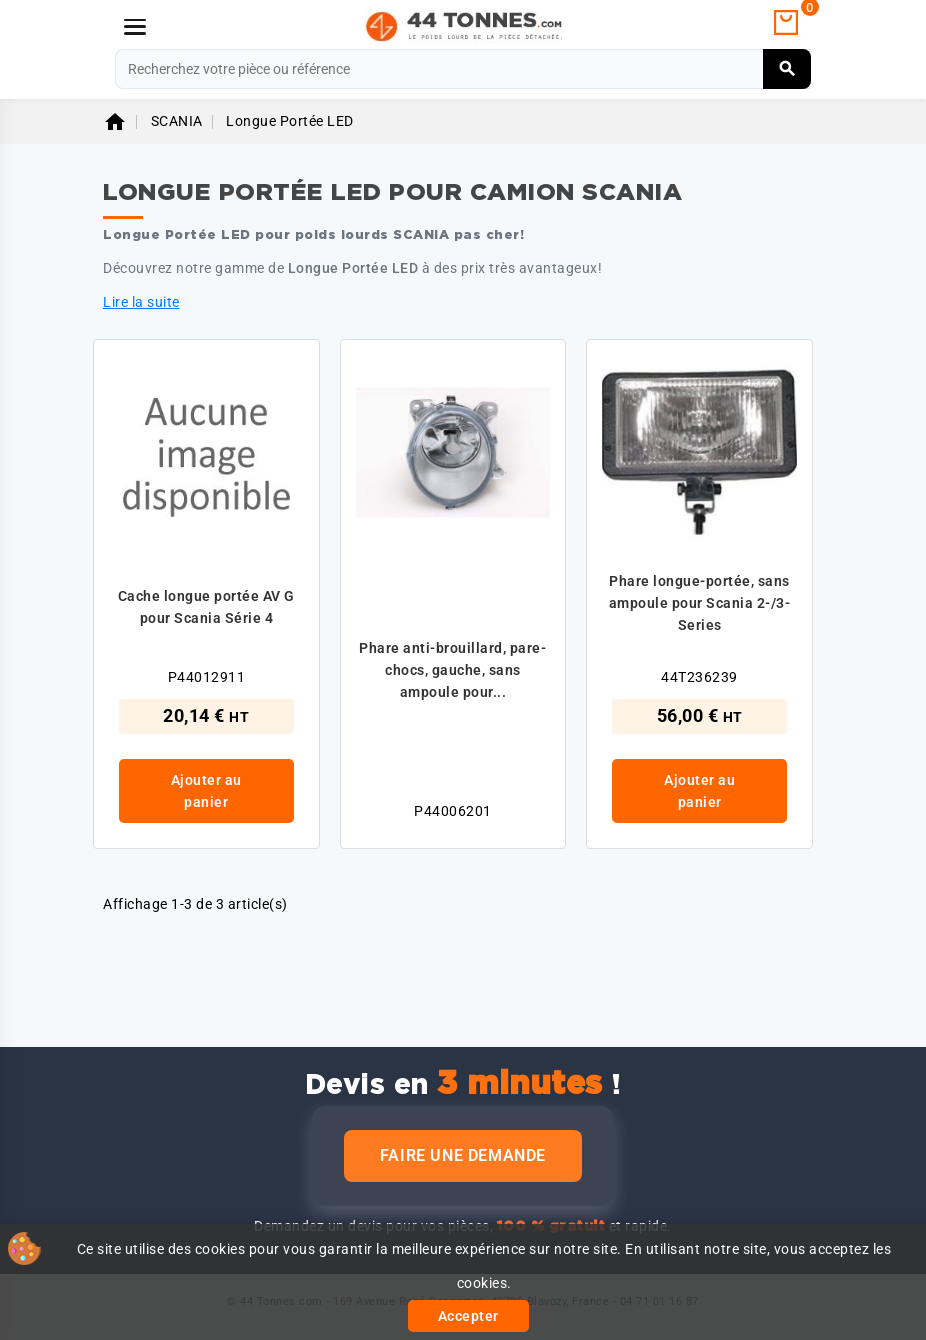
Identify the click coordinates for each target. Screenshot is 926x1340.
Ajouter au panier (206, 791)
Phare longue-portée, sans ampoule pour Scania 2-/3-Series (700, 603)
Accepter (468, 1316)
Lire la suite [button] (141, 302)
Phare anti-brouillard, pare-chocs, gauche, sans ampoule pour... (452, 670)
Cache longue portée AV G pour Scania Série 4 (206, 607)
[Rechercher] (463, 69)
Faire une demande (463, 1155)
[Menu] (135, 27)
